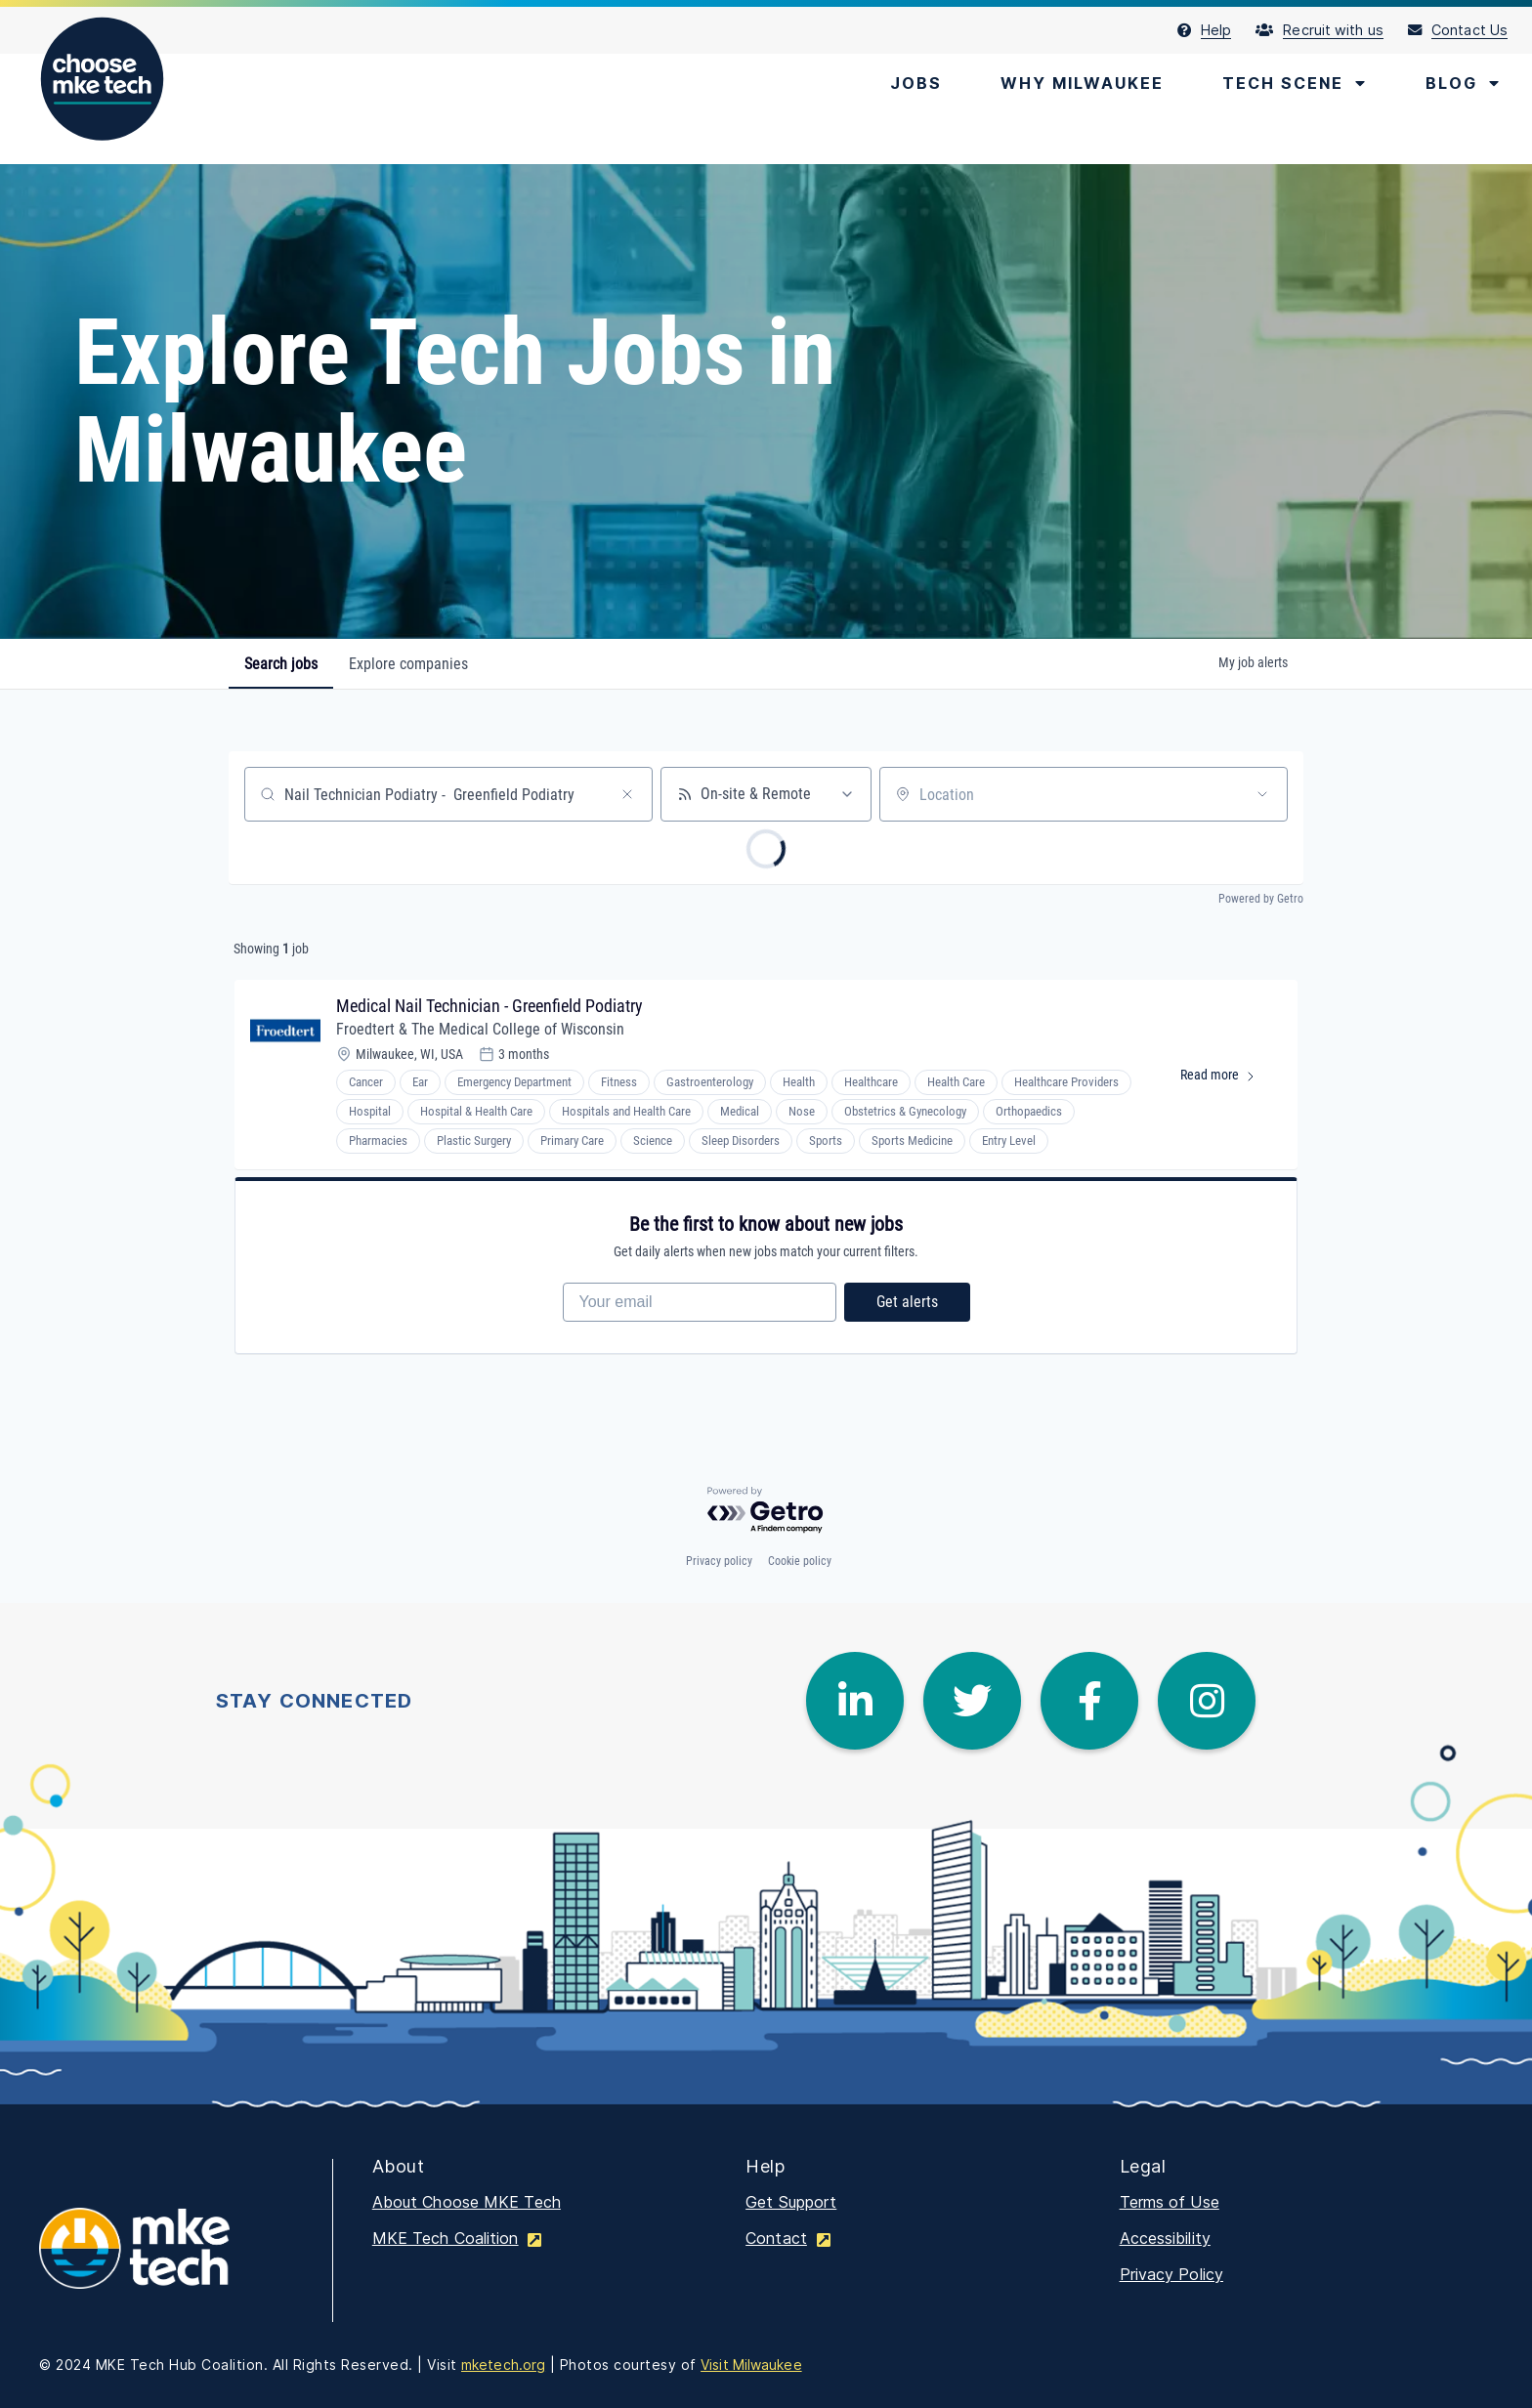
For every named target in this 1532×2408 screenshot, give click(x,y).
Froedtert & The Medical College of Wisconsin (480, 1029)
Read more (1226, 1078)
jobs (281, 664)
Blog (1463, 83)
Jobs (916, 83)
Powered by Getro (1260, 899)
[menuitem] (1216, 30)
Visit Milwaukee (751, 2364)
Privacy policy (719, 1561)
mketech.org (503, 2364)
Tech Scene (1294, 83)
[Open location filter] (1262, 794)
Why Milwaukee (1082, 83)
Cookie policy (799, 1561)
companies (408, 664)
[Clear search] (627, 794)
